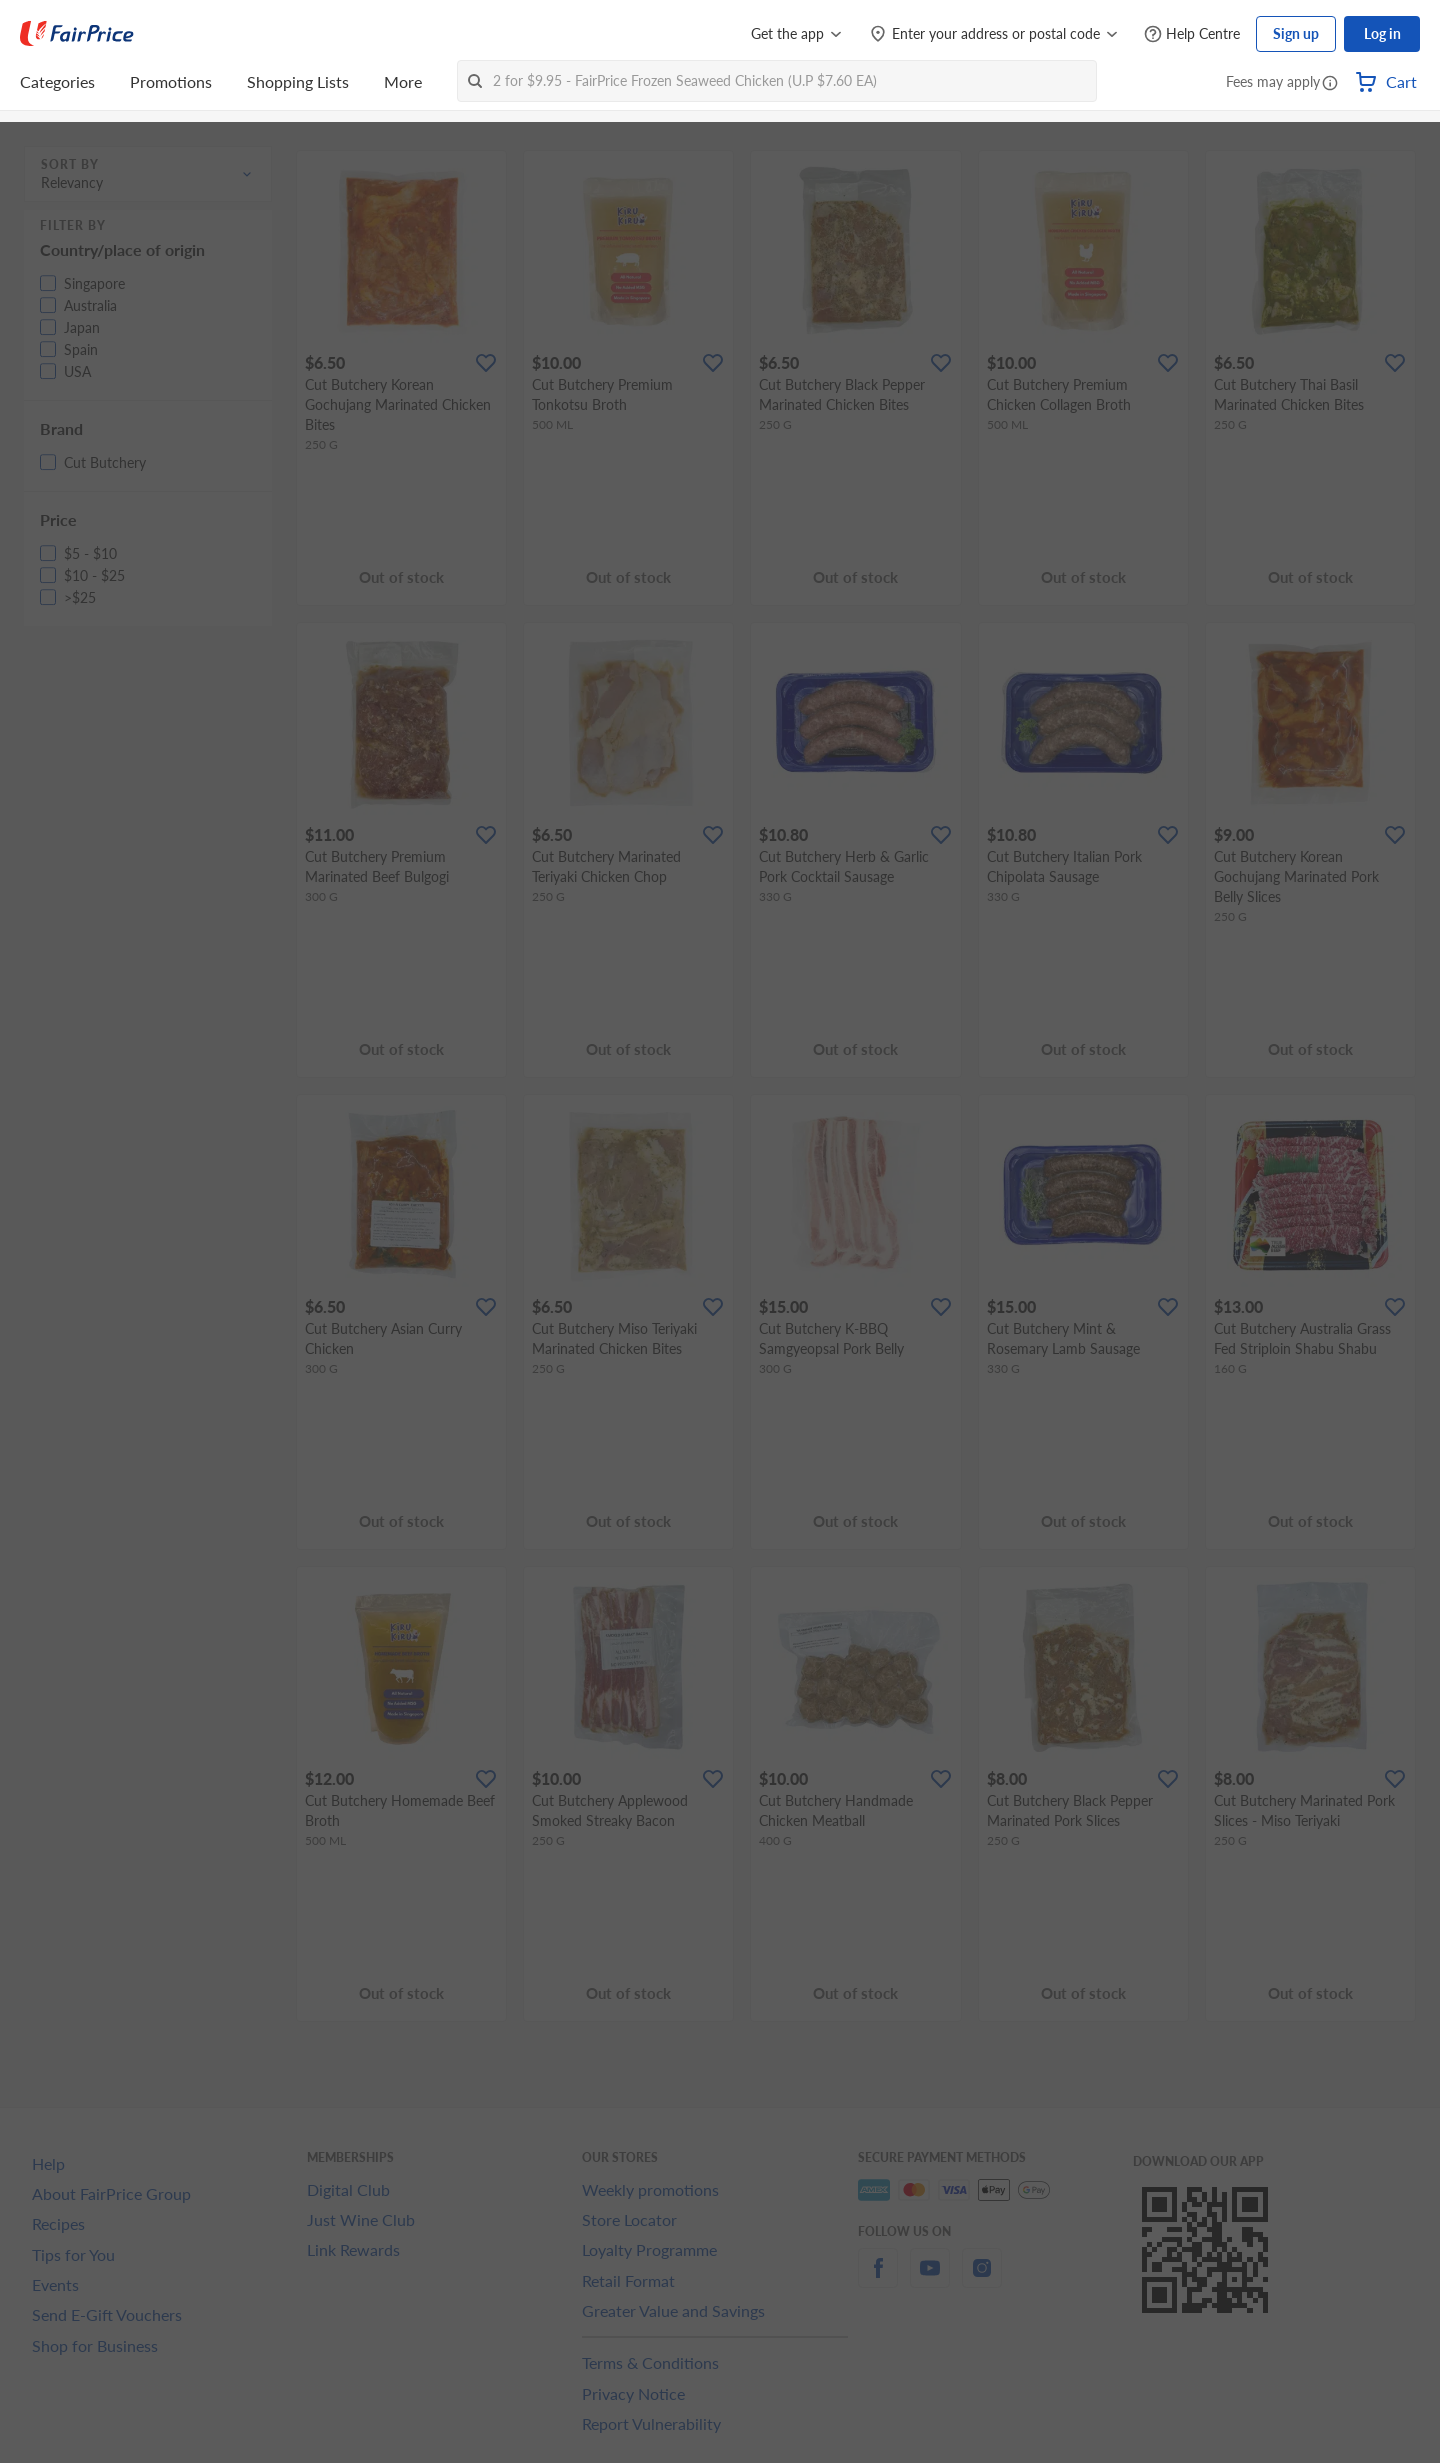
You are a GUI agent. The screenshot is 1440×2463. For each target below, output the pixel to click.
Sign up (1296, 33)
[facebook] (878, 2279)
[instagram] (982, 2279)
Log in (1382, 33)
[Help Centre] (1192, 34)
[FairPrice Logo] (77, 34)
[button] (1330, 84)
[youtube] (930, 2279)
